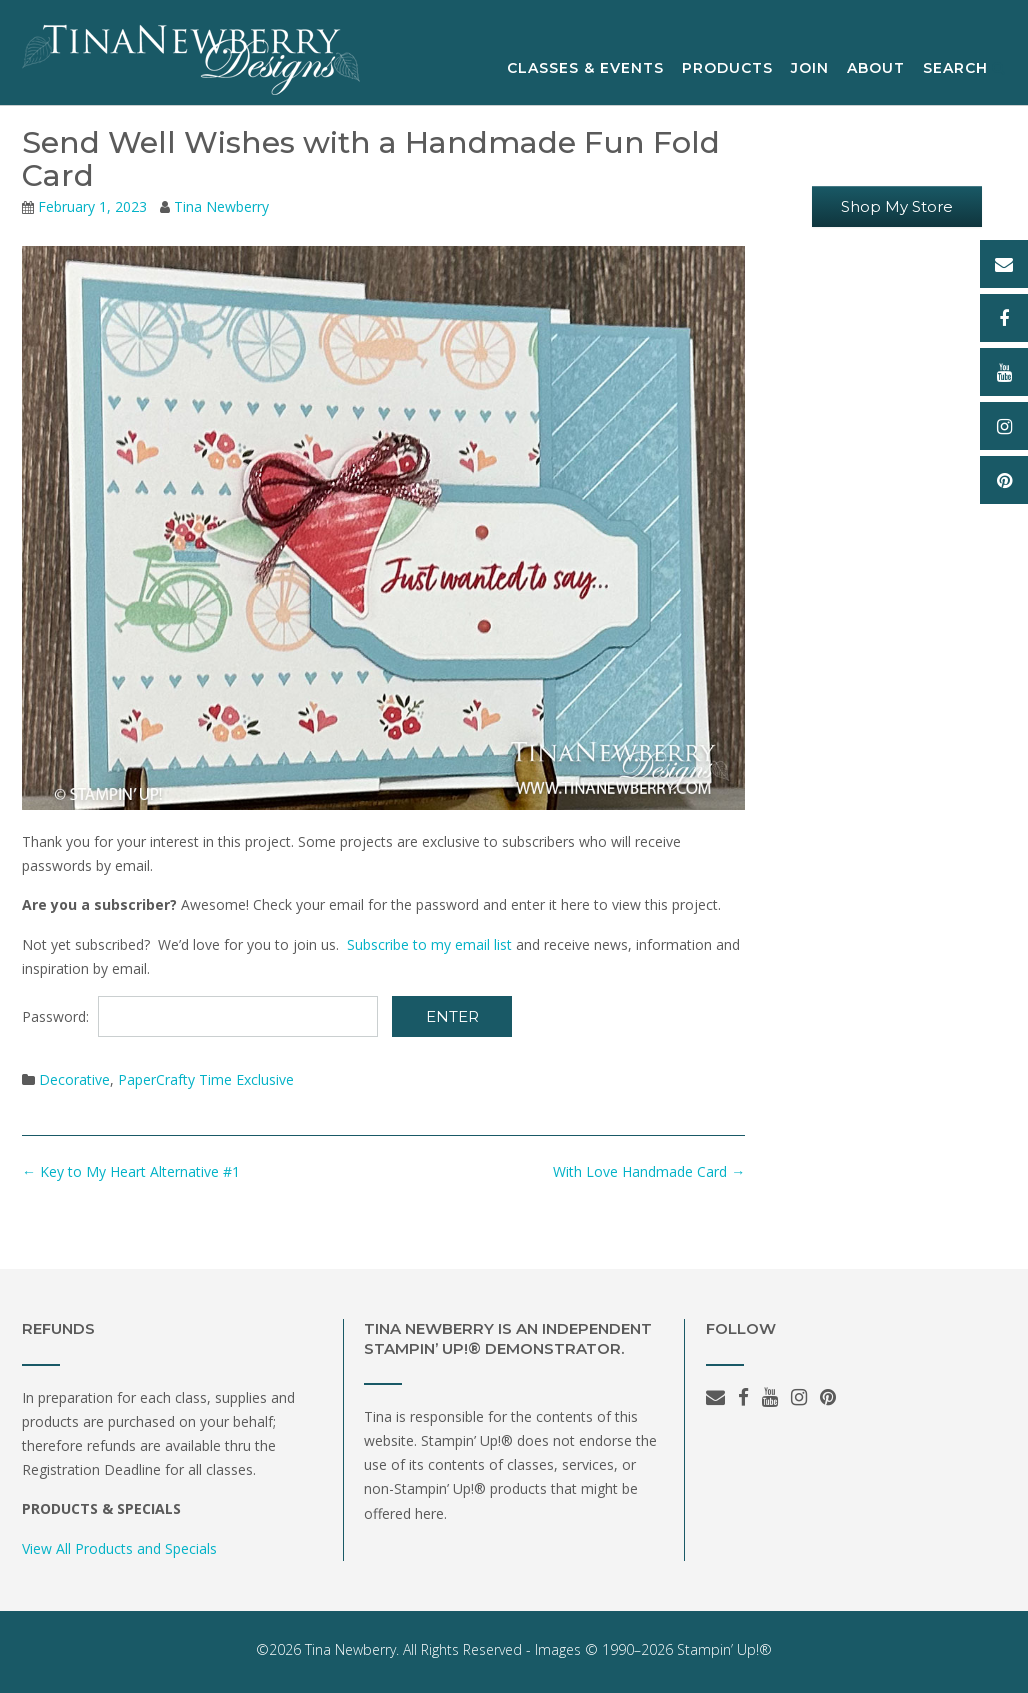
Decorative (74, 1079)
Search (964, 69)
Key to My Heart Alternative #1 (131, 1171)
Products (727, 69)
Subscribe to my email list (429, 944)
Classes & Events (585, 69)
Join (810, 69)
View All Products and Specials (119, 1548)
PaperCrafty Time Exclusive (206, 1079)
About (876, 69)
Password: (200, 1016)
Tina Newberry (221, 206)
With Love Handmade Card (649, 1171)
